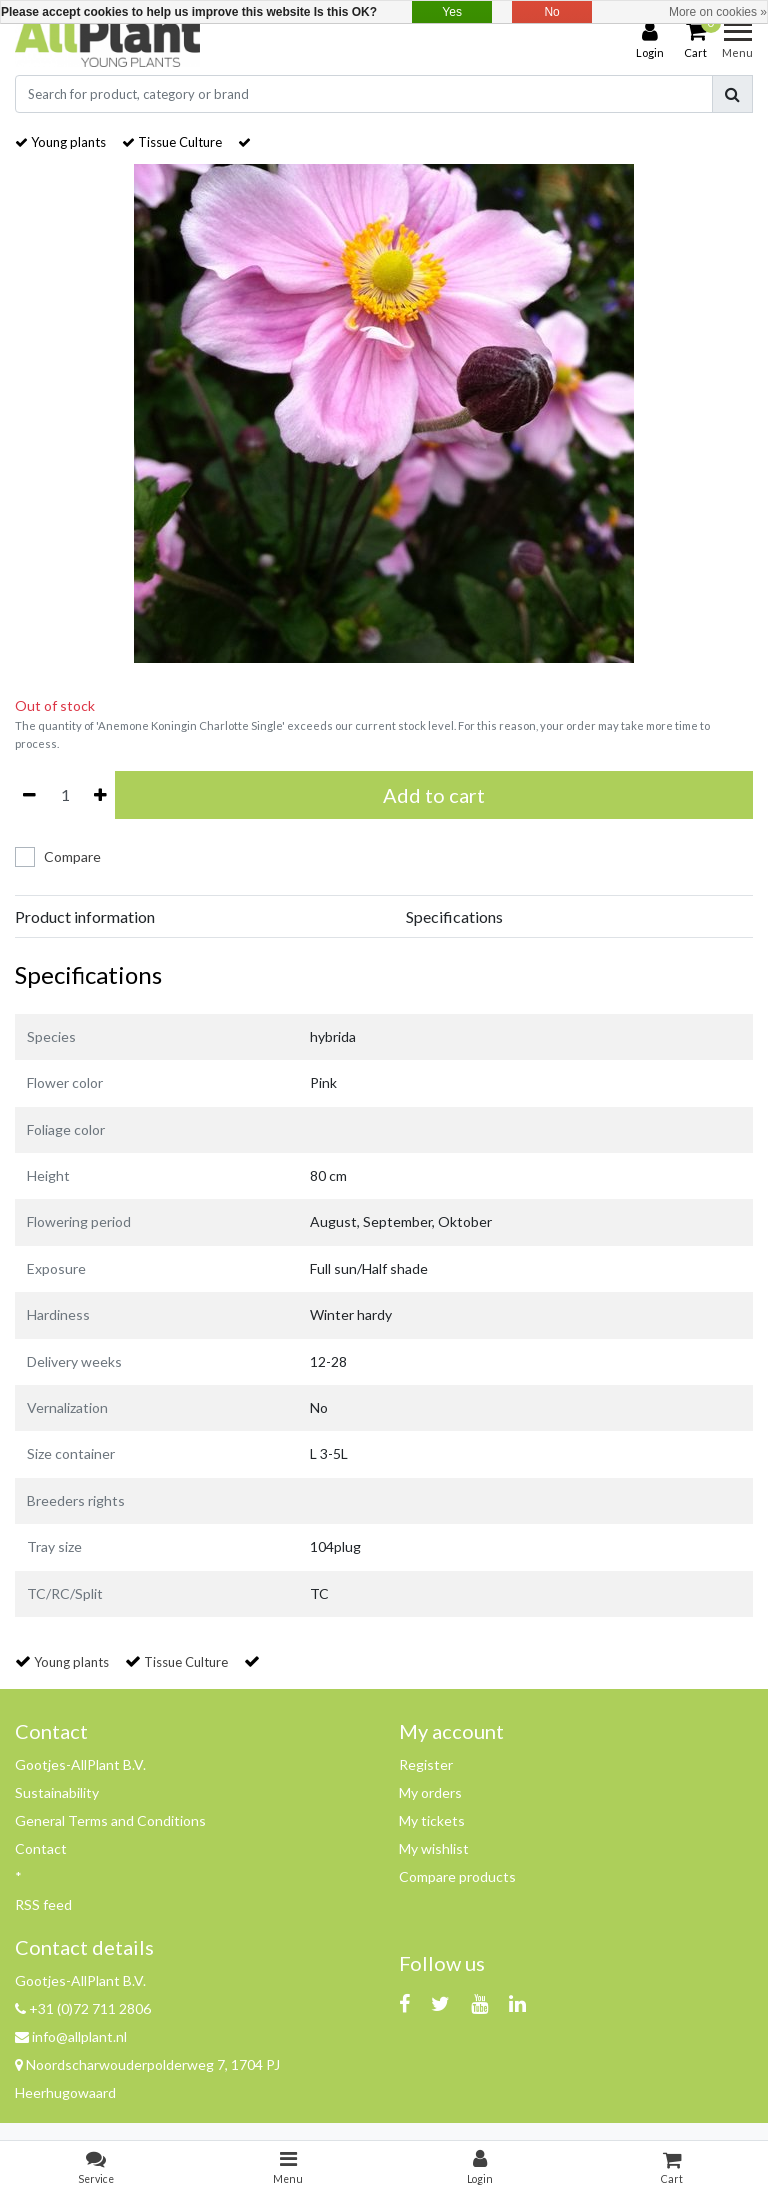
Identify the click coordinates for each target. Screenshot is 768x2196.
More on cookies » (718, 12)
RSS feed (43, 1904)
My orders (430, 1792)
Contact (41, 1848)
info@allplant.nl (71, 2036)
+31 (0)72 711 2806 (83, 2008)
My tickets (432, 1820)
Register (426, 1764)
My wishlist (434, 1848)
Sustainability (57, 1792)
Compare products (457, 1876)
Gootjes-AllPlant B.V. (80, 1764)
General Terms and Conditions (110, 1820)
